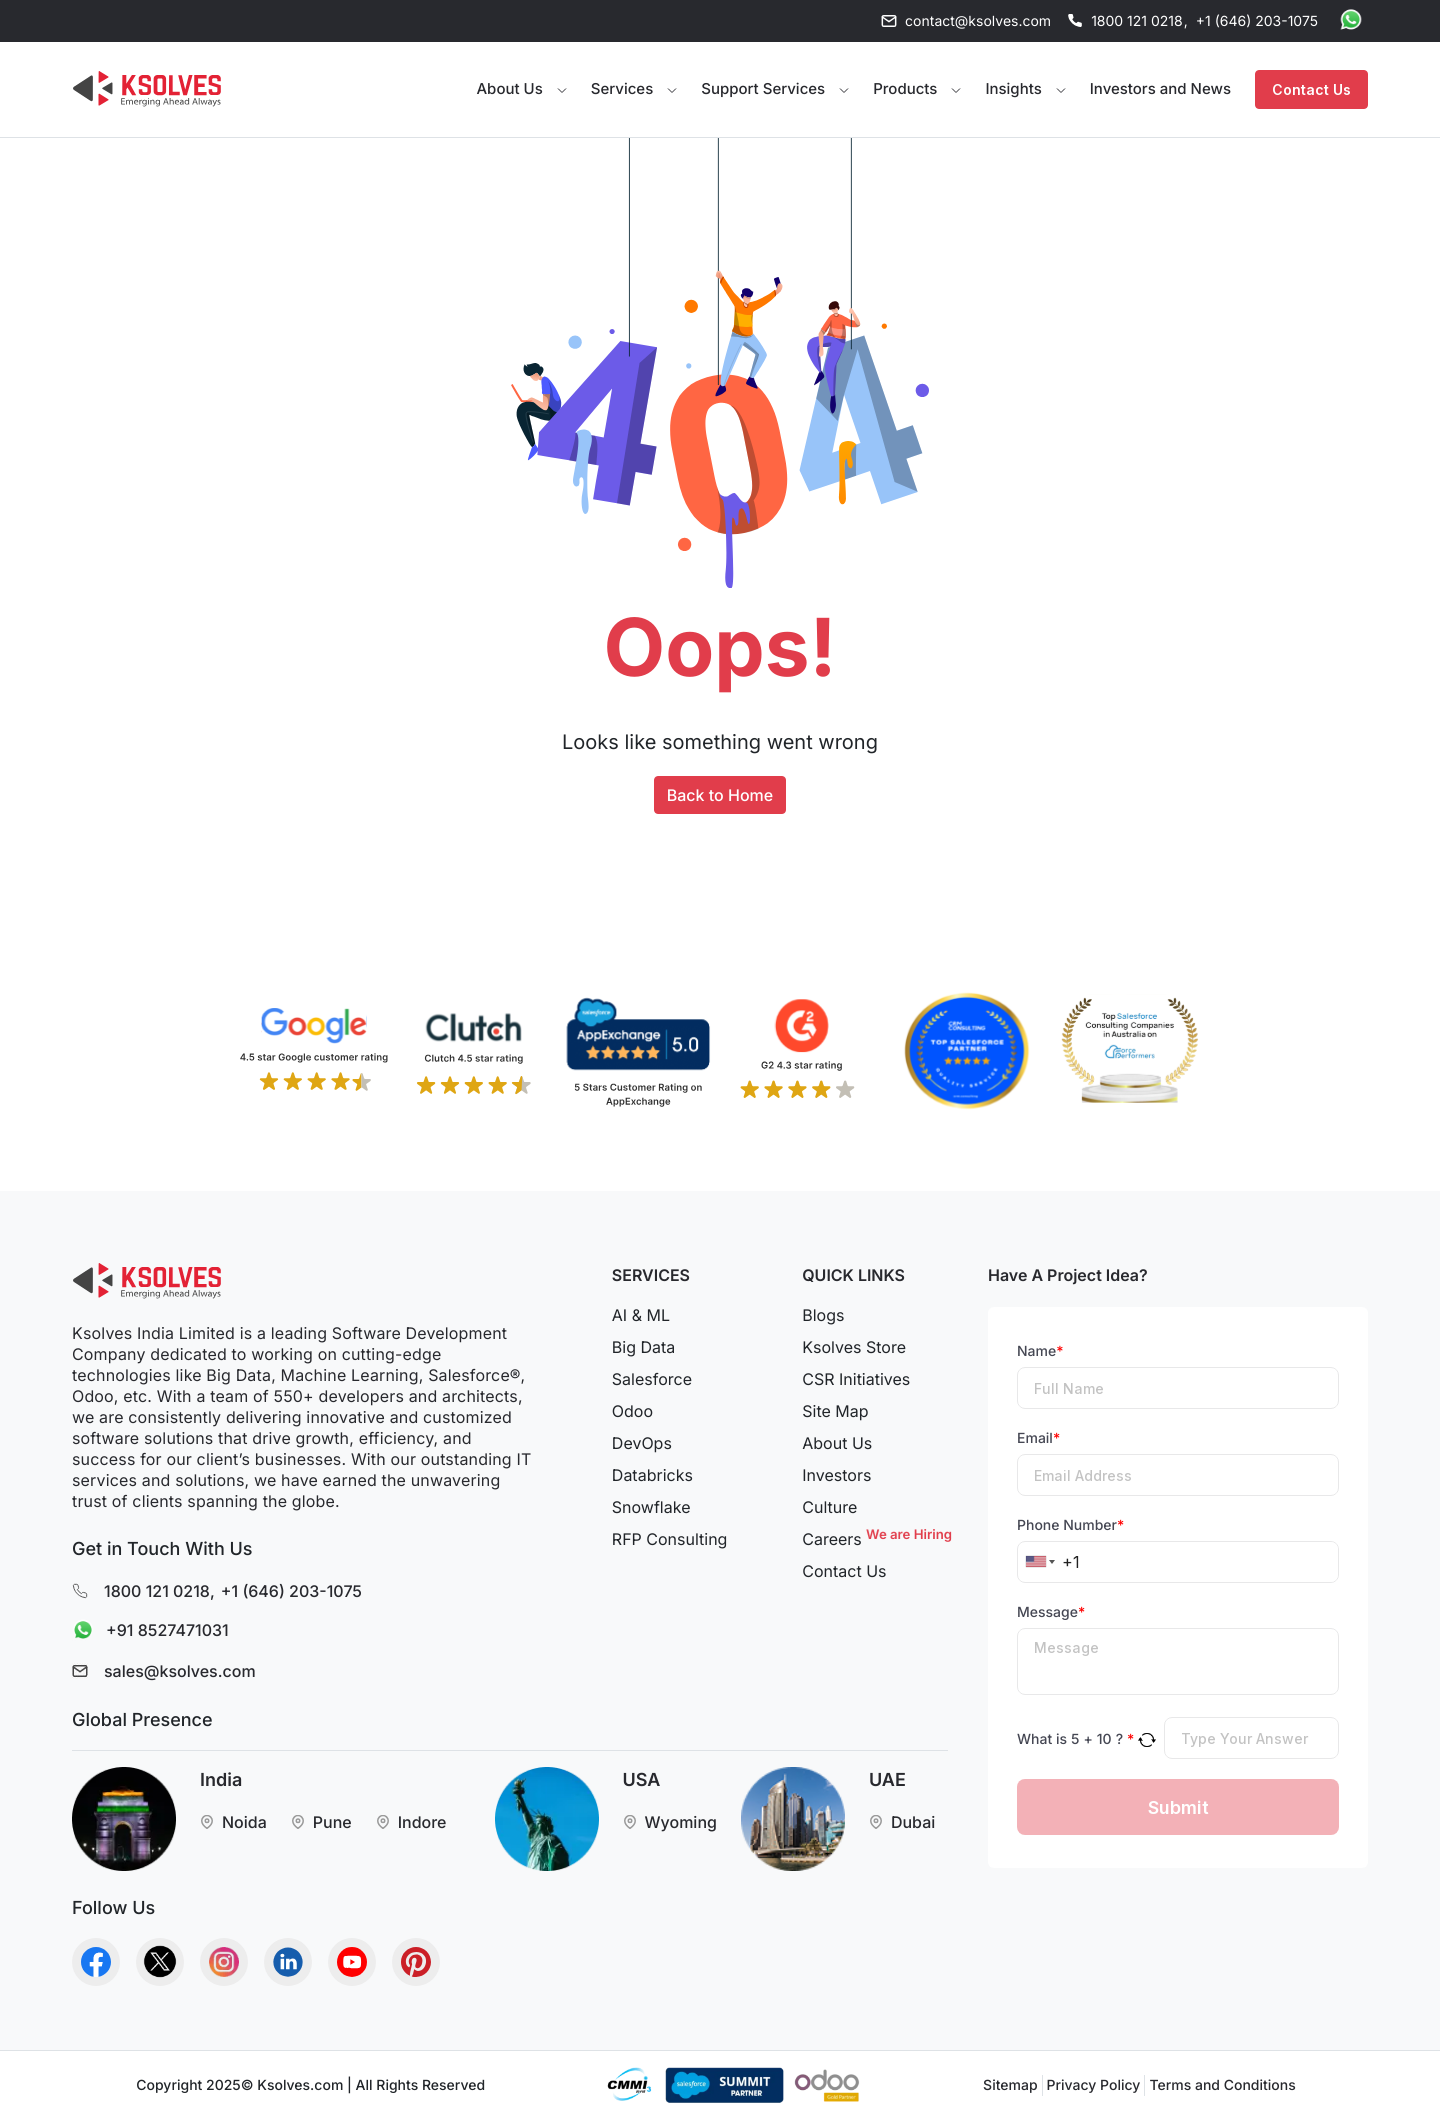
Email (1038, 1438)
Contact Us (1311, 89)
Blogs (823, 1315)
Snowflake (651, 1507)
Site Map (835, 1411)
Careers (875, 1539)
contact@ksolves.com (978, 21)
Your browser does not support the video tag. (318, 86)
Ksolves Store (854, 1347)
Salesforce (652, 1379)
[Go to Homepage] (147, 89)
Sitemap (1010, 2085)
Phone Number (1070, 1525)
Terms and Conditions (1222, 2085)
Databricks (652, 1475)
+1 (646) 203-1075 (1257, 21)
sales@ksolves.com (180, 1671)
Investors (836, 1475)
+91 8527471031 (146, 1631)
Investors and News (1160, 88)
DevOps (642, 1443)
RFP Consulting (670, 1539)
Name (1040, 1351)
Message (1051, 1612)
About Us (837, 1443)
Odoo (632, 1411)
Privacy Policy (1094, 2085)
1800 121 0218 (1137, 21)
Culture (829, 1507)
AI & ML (641, 1315)
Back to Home (720, 795)
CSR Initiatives (856, 1379)
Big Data (643, 1347)
